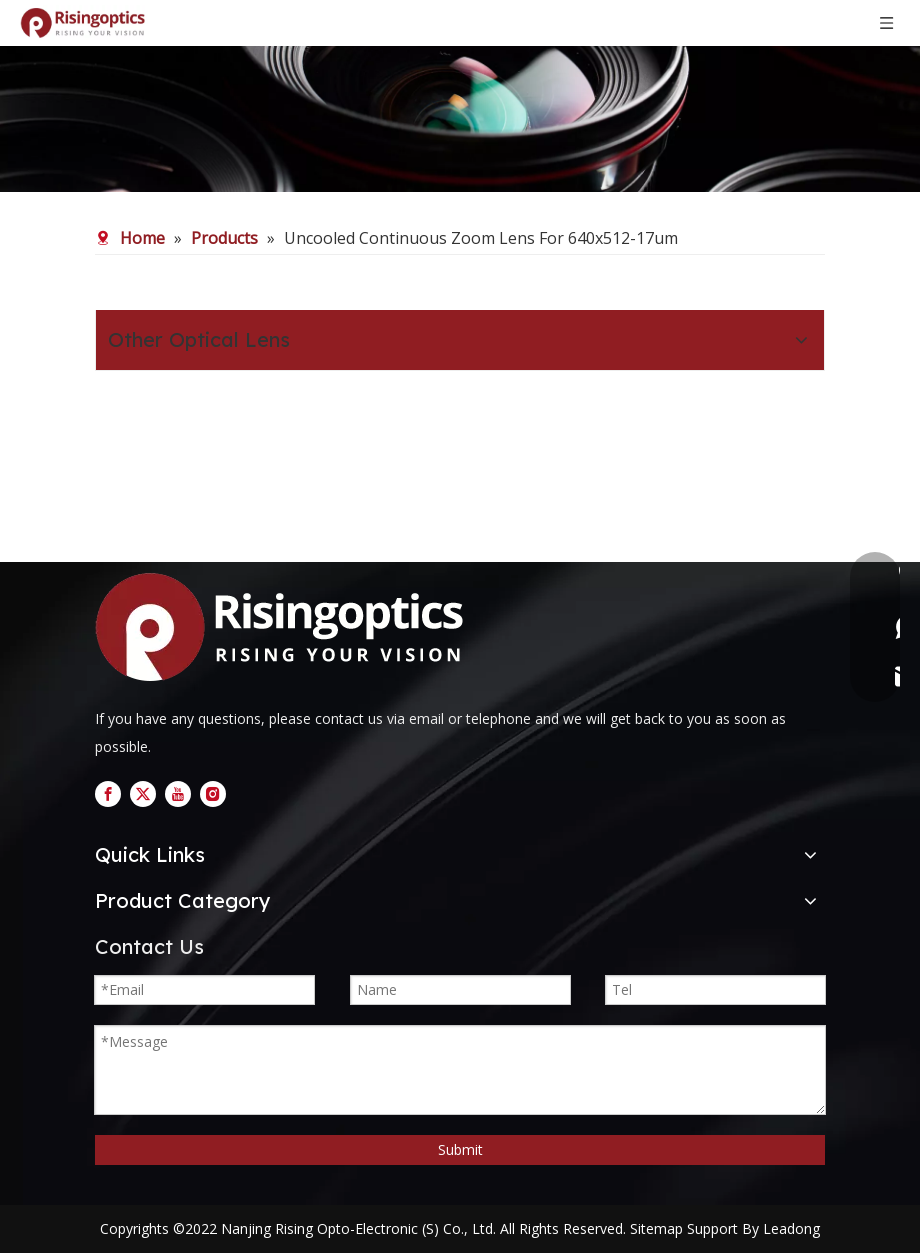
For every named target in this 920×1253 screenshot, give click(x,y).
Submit (460, 1149)
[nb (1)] (460, 96)
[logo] (287, 627)
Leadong (791, 1228)
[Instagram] (213, 794)
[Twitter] (143, 794)
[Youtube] (178, 794)
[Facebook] (108, 794)
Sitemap (656, 1228)
